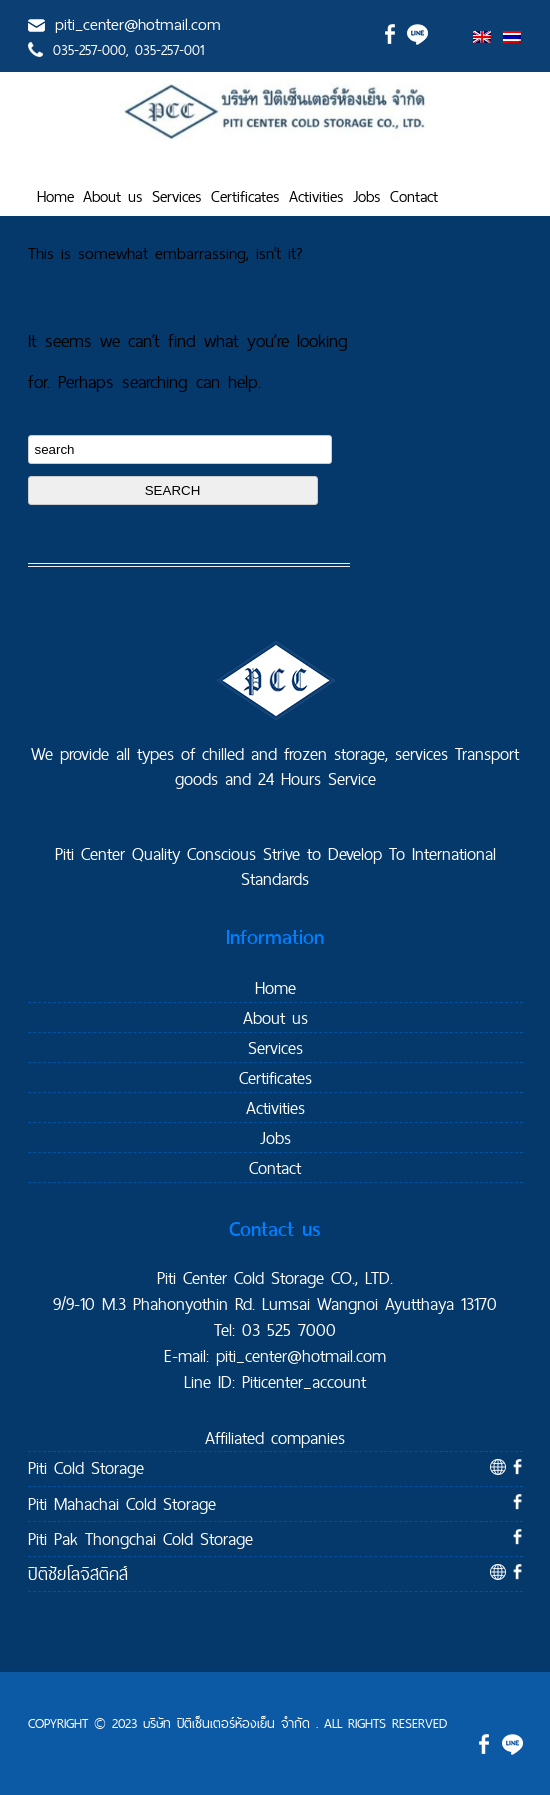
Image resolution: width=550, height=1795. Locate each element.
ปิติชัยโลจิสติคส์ (78, 1573)
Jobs (367, 196)
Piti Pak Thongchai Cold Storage (140, 1538)
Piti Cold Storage (86, 1467)
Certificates (245, 196)
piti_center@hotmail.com (138, 24)
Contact (414, 196)
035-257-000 (89, 50)
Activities (316, 196)
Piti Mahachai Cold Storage (122, 1503)
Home (55, 196)
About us (113, 196)
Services (177, 196)
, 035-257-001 (165, 50)
